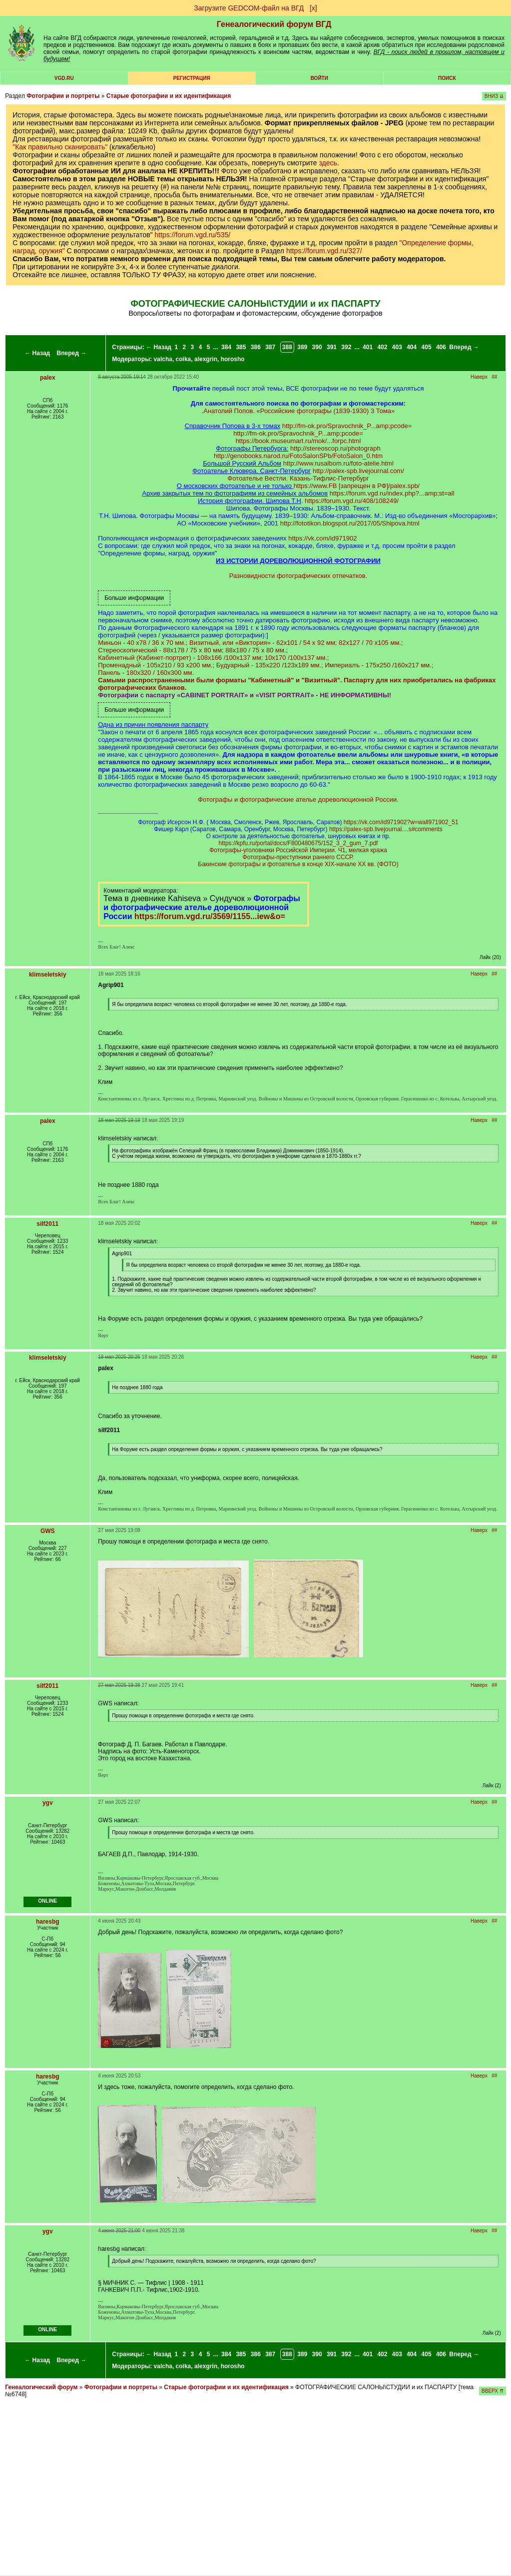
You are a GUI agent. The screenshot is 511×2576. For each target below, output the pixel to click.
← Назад (37, 353)
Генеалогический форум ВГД (274, 24)
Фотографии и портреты (62, 95)
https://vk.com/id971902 (322, 538)
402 (382, 347)
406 (441, 347)
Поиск (447, 78)
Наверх (479, 377)
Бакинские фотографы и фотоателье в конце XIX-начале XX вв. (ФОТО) (298, 864)
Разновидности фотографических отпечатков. (298, 575)
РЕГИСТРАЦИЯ (191, 78)
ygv (47, 1802)
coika (183, 359)
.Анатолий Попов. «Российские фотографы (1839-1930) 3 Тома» (298, 411)
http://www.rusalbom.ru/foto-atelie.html (338, 463)
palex (47, 377)
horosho (233, 359)
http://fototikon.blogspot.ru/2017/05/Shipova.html (350, 523)
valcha (163, 359)
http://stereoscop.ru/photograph (335, 448)
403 (397, 347)
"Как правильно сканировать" (59, 147)
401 (368, 347)
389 (302, 347)
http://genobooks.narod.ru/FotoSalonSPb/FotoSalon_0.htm (298, 456)
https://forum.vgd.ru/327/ (324, 251)
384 (226, 347)
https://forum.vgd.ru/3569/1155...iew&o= (209, 916)
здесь (328, 163)
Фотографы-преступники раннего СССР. (298, 857)
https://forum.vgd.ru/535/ (192, 235)
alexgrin (205, 359)
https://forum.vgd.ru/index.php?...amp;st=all (392, 493)
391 (332, 347)
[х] (313, 8)
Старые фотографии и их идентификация (168, 95)
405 (427, 347)
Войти (319, 78)
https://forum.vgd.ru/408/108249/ (352, 501)
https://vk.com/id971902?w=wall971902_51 (401, 822)
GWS (47, 1531)
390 (317, 347)
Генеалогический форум (41, 2387)
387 (270, 347)
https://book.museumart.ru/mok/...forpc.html (298, 441)
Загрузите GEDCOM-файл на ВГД (249, 8)
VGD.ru (64, 78)
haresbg (47, 1921)
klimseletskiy (47, 974)
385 (241, 347)
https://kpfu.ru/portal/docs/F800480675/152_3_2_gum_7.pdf (298, 843)
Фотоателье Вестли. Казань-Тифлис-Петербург (298, 478)
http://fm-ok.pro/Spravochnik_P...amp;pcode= (347, 426)
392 (346, 347)
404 (412, 347)
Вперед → (72, 353)
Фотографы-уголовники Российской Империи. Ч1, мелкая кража (298, 850)
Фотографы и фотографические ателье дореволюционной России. (298, 799)
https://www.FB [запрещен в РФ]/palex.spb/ (357, 486)
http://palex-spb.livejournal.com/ (358, 471)
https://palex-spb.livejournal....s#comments (386, 829)
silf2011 (47, 1223)
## (494, 377)
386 (256, 347)
